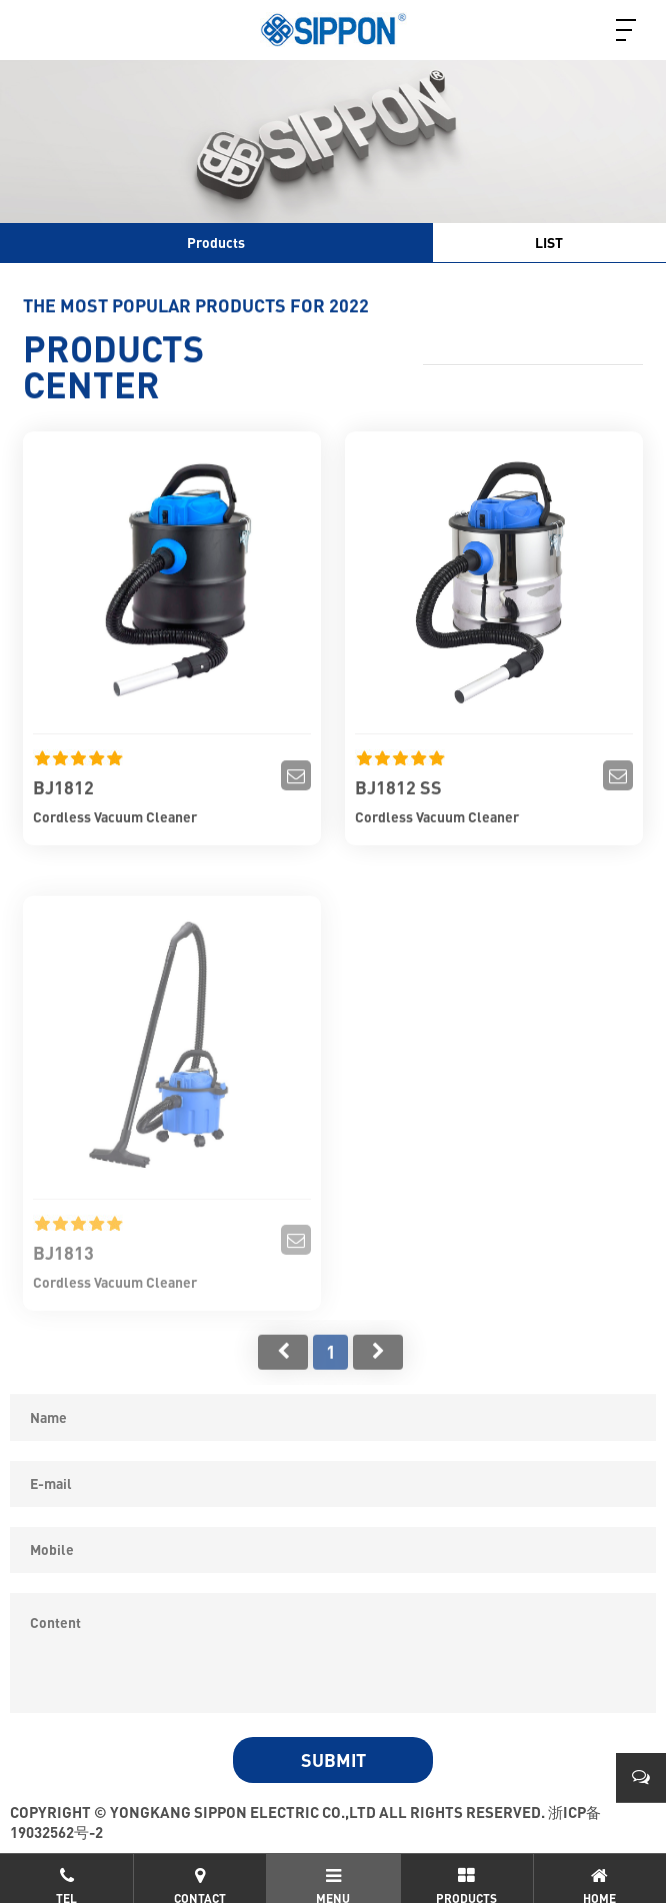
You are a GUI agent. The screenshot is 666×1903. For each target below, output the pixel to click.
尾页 (378, 1367)
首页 (283, 1367)
